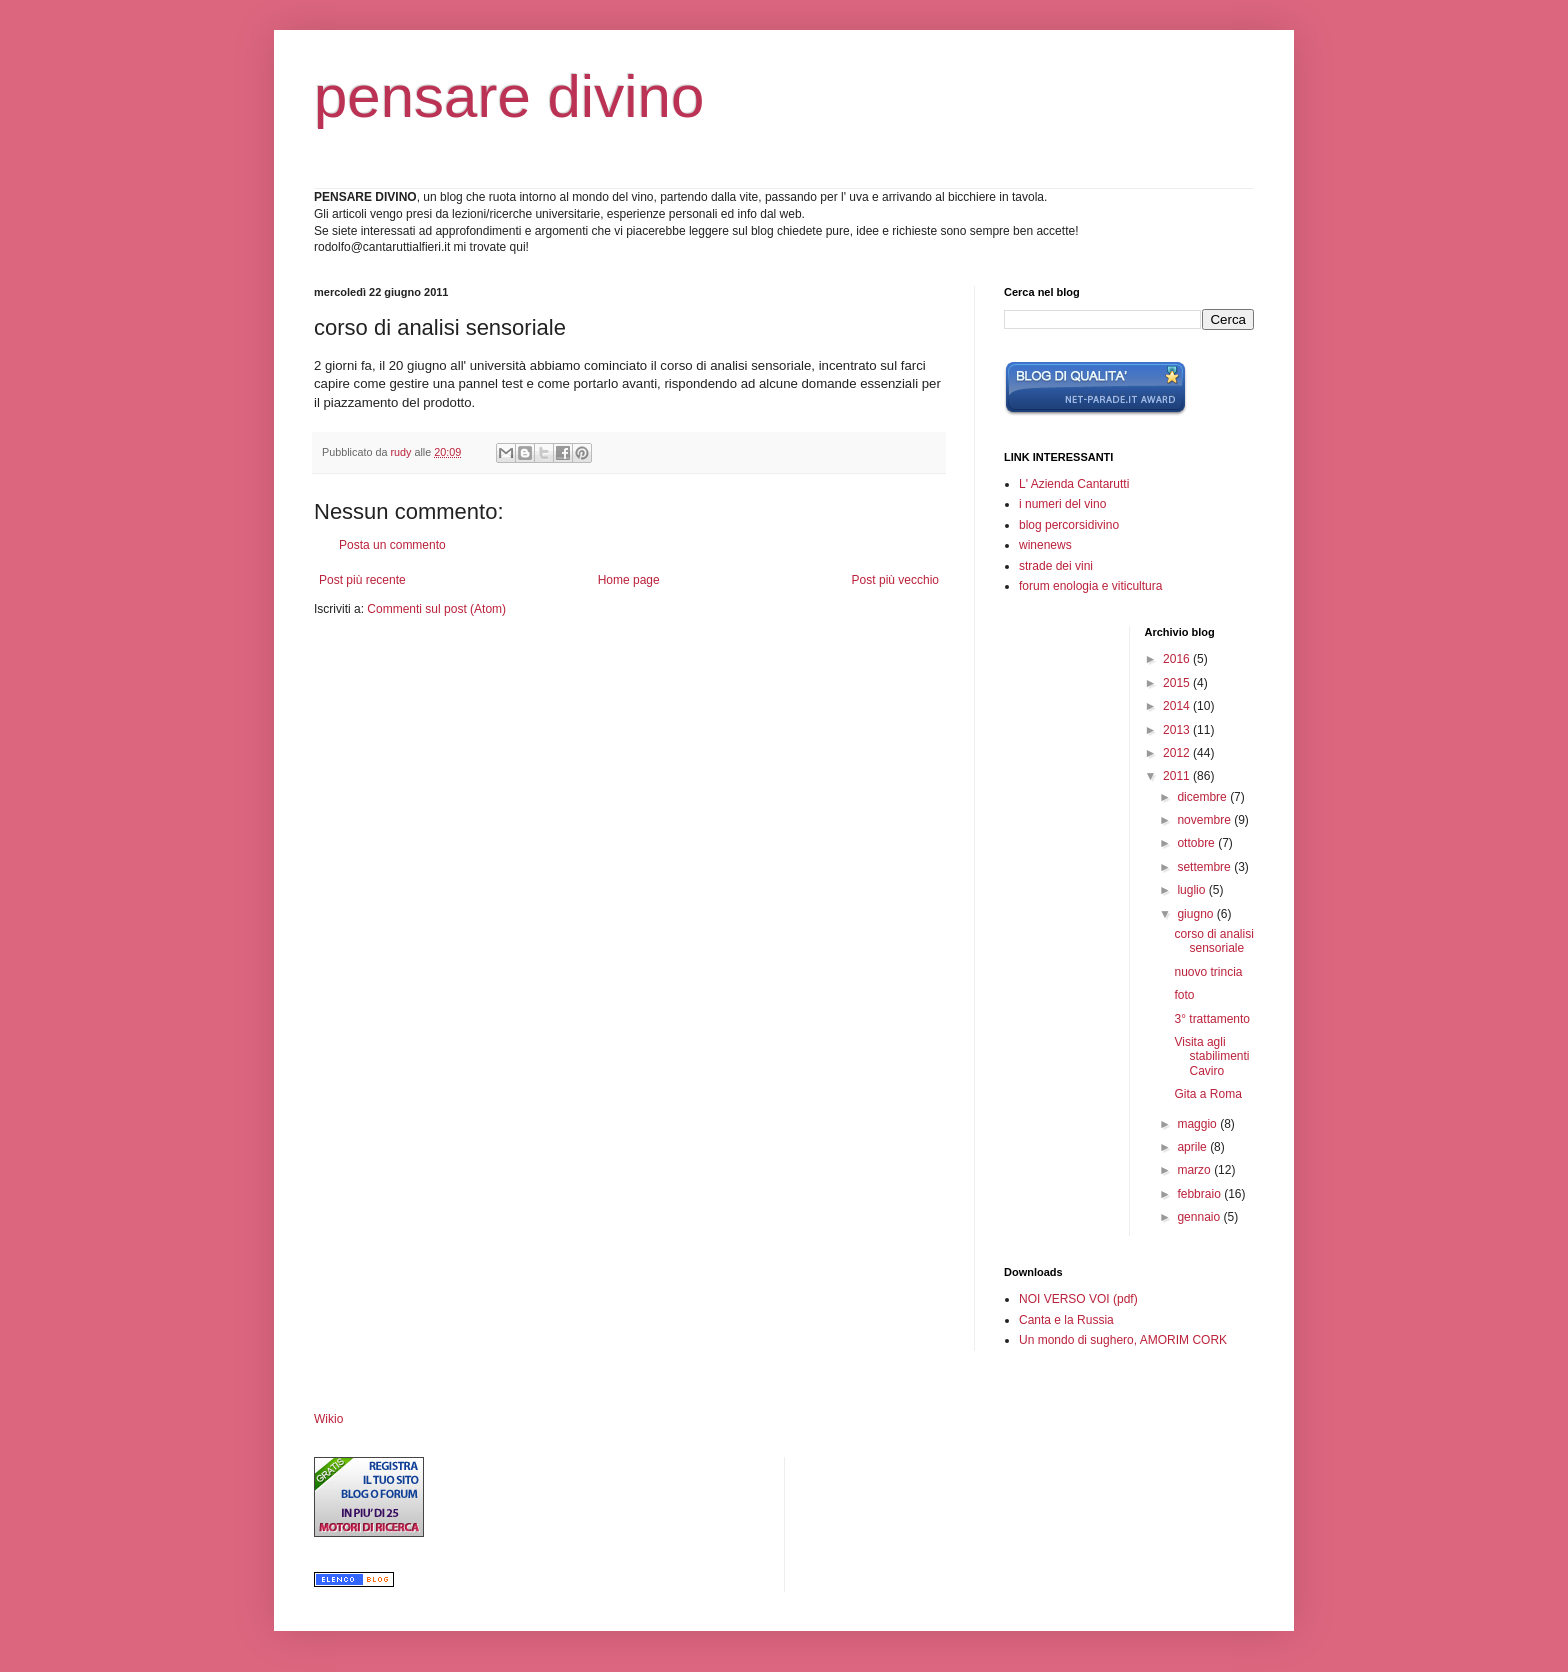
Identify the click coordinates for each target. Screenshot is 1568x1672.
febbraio (1200, 1194)
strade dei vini (1056, 566)
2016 (1178, 659)
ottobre (1197, 843)
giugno (1196, 914)
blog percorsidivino (1069, 525)
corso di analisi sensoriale (1213, 941)
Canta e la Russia (1066, 1320)
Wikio (328, 1419)
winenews (1045, 545)
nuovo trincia (1208, 972)
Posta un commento (392, 545)
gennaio (1200, 1217)
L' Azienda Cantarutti (1074, 484)
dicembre (1203, 797)
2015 (1178, 683)
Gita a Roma (1207, 1094)
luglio (1192, 890)
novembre (1205, 820)
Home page (629, 580)
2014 (1178, 706)
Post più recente (362, 580)
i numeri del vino (1062, 504)
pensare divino (509, 96)
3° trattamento (1212, 1019)
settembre (1205, 867)
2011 (1178, 776)
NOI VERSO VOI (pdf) (1078, 1299)
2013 (1178, 730)
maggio (1198, 1124)
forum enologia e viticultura (1090, 586)
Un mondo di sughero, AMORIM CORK (1123, 1340)
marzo (1195, 1170)
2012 (1178, 753)
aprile (1193, 1147)
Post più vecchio (895, 580)
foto (1184, 995)
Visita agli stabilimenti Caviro (1211, 1056)
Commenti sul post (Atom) (436, 609)
